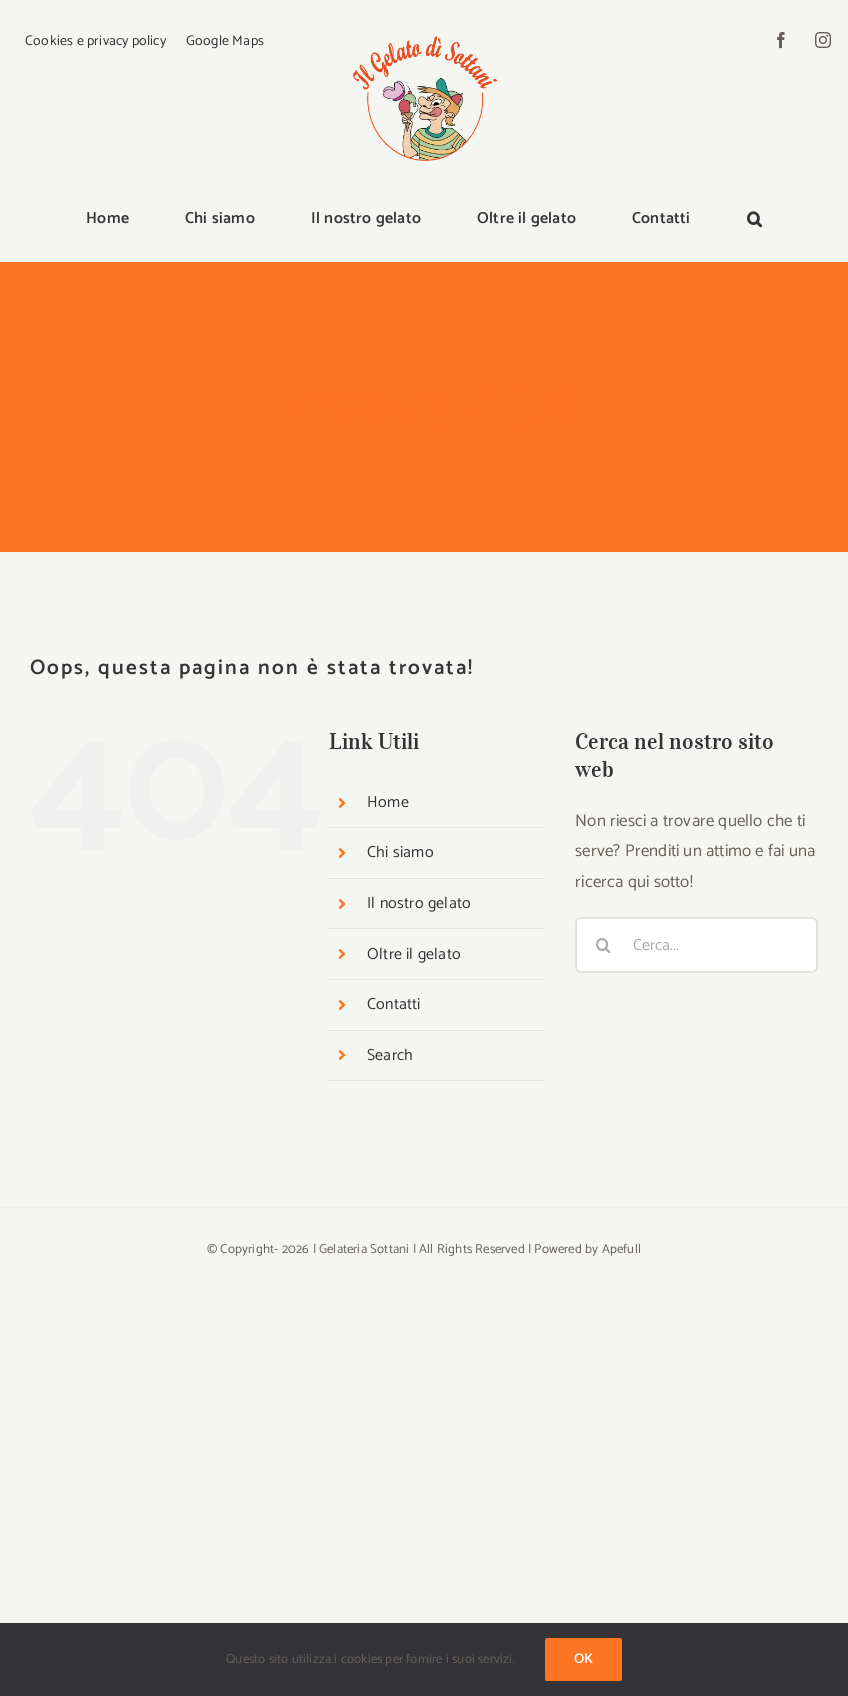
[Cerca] (603, 945)
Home (388, 802)
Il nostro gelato (419, 903)
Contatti (394, 1004)
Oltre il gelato (414, 954)
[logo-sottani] (424, 32)
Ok (583, 1659)
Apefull (621, 1249)
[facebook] (781, 40)
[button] (754, 220)
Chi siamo (400, 852)
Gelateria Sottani (364, 1249)
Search (390, 1055)
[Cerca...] (696, 945)
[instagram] (823, 40)
